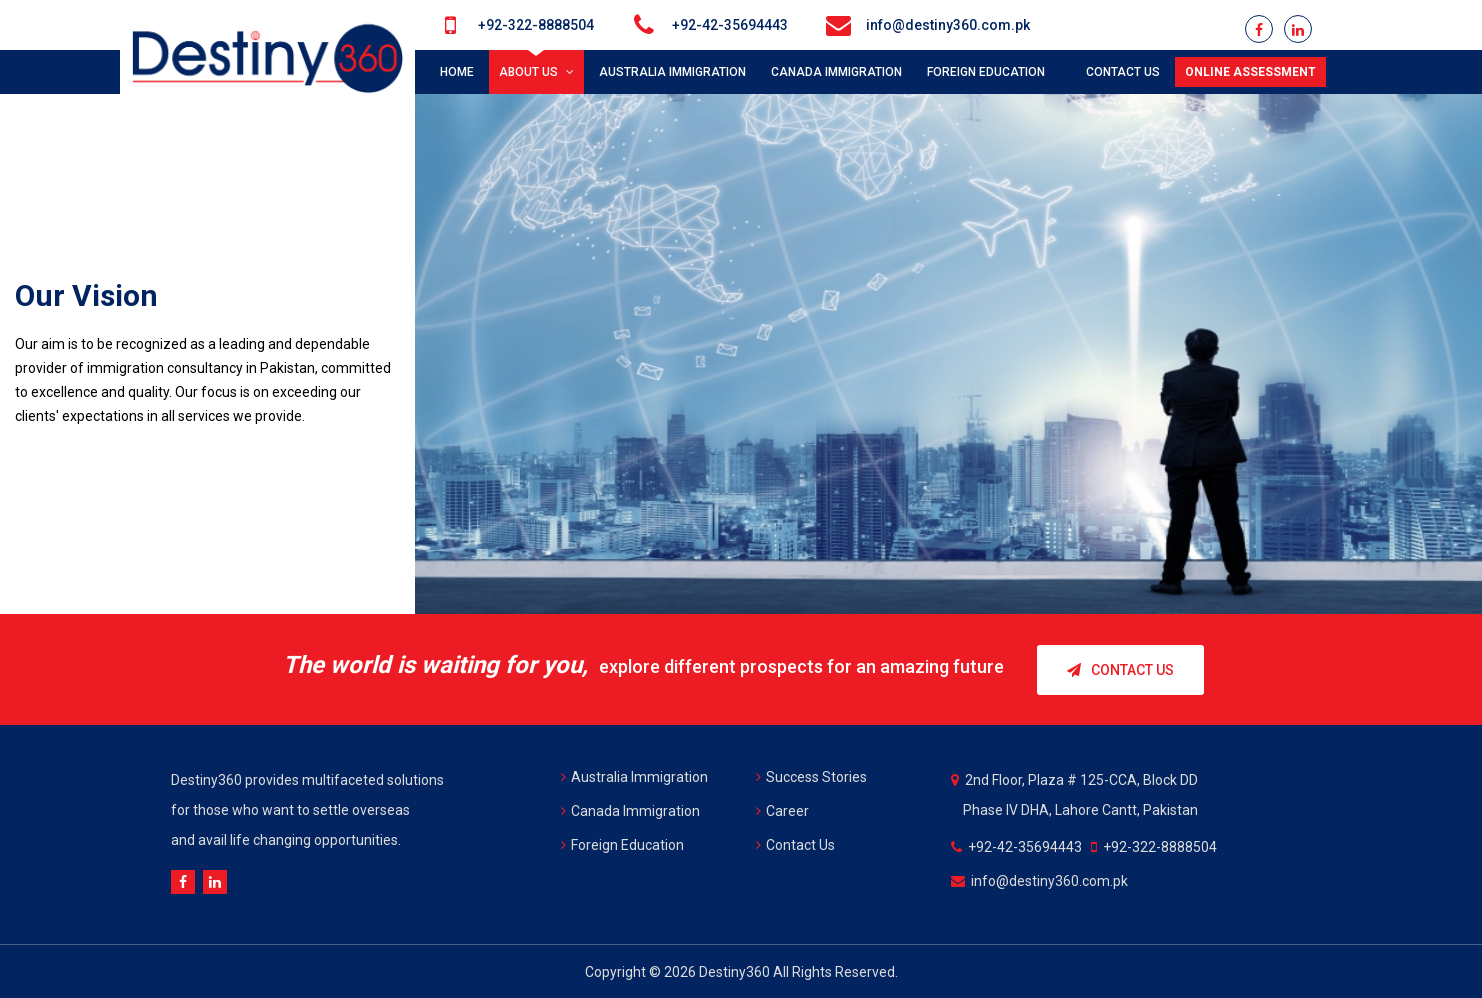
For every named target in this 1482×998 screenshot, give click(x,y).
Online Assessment (1250, 72)
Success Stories (811, 776)
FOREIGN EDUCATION (990, 72)
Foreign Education (622, 844)
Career (782, 810)
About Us (536, 72)
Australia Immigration (634, 776)
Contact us (1123, 72)
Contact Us (1120, 669)
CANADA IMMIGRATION (836, 72)
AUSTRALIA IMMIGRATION (672, 72)
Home (457, 72)
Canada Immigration (630, 810)
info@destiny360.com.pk (948, 25)
